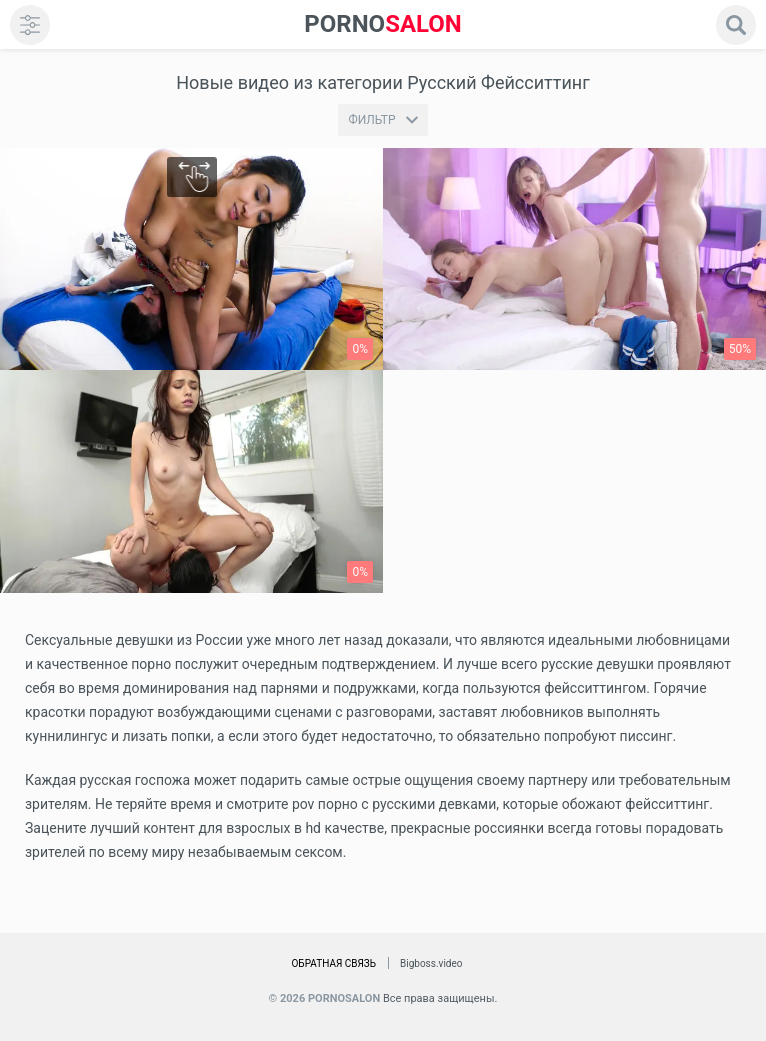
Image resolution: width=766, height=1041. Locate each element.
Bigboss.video (431, 963)
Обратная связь (333, 963)
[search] (736, 25)
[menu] (30, 25)
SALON (383, 24)
